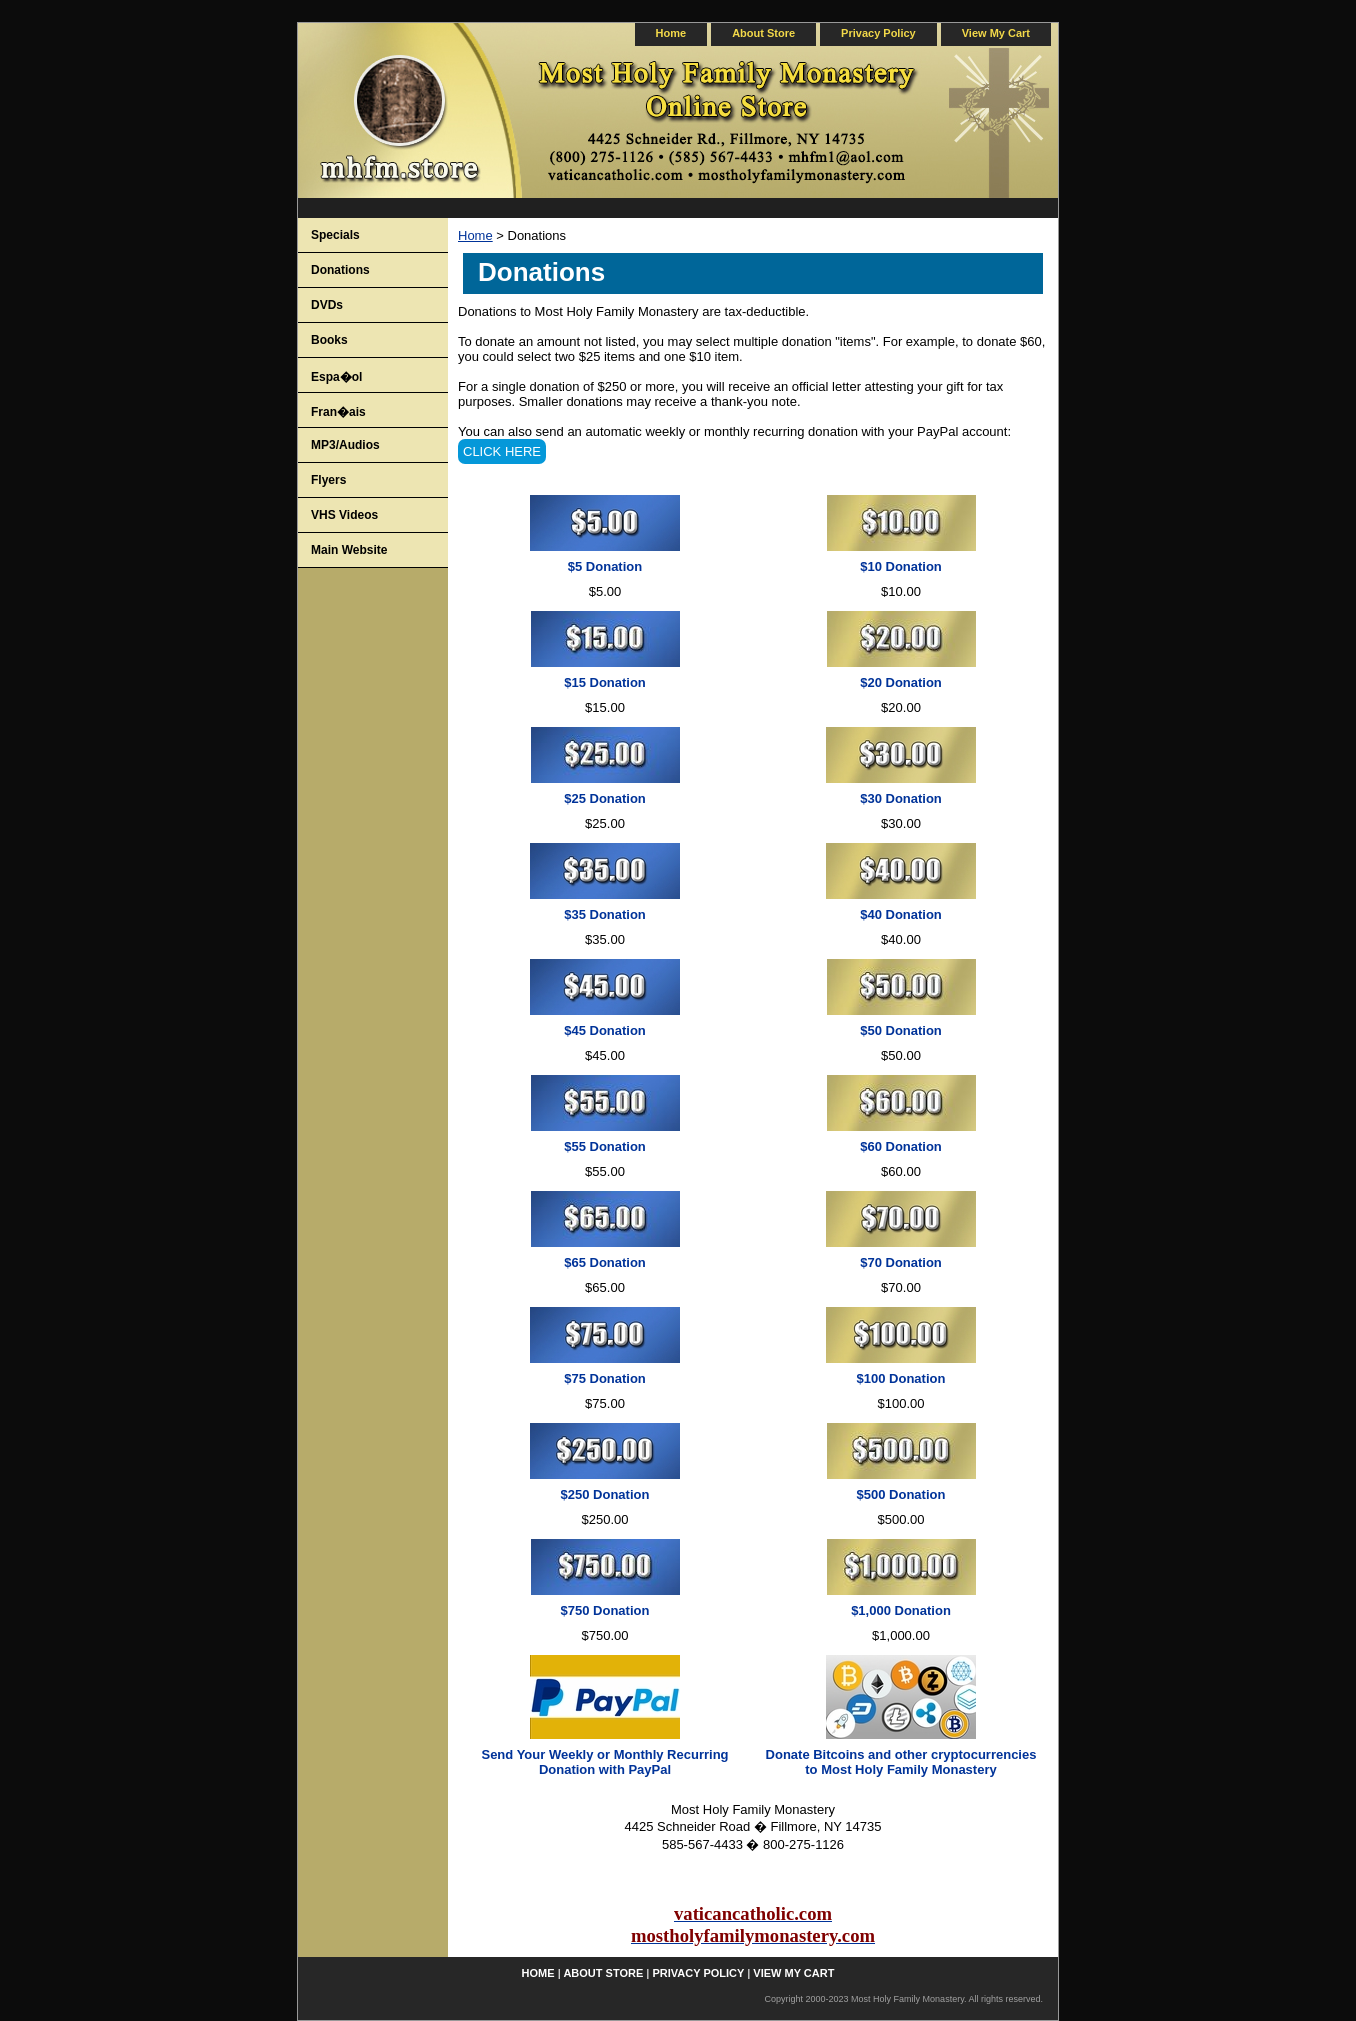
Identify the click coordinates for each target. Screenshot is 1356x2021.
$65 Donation (605, 1262)
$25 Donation (605, 798)
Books (329, 340)
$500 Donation (901, 1494)
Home (475, 235)
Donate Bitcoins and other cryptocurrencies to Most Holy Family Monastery (901, 1762)
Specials (335, 235)
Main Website (349, 550)
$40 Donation (901, 914)
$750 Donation (605, 1610)
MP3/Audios (345, 445)
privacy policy (878, 33)
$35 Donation (605, 914)
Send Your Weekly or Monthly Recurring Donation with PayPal (604, 1762)
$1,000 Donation (901, 1610)
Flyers (328, 480)
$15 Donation (605, 682)
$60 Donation (901, 1146)
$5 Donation (605, 566)
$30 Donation (901, 798)
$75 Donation (605, 1378)
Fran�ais (338, 412)
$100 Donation (901, 1378)
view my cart (996, 33)
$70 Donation (901, 1262)
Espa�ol (336, 377)
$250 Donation (605, 1494)
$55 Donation (605, 1146)
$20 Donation (901, 682)
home (671, 33)
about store (763, 33)
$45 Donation (605, 1030)
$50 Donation (901, 1030)
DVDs (327, 305)
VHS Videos (344, 515)
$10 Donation (901, 566)
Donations (340, 270)
